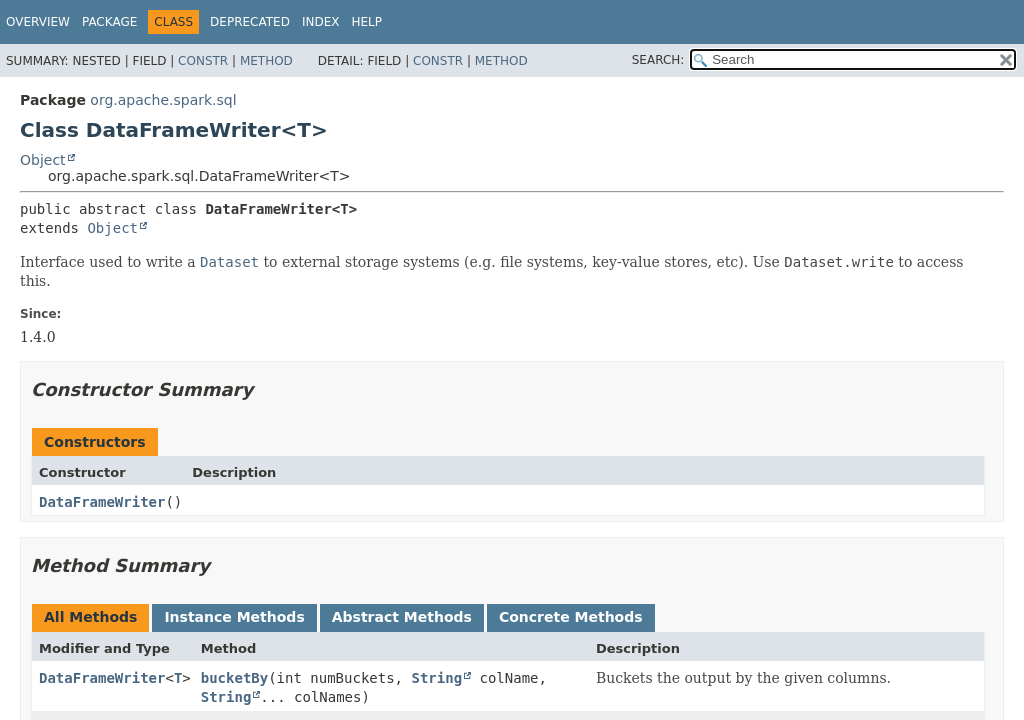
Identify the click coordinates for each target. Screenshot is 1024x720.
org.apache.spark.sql (163, 100)
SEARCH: (658, 60)
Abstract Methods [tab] (402, 617)
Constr (203, 61)
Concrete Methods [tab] (571, 617)
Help (366, 22)
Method (266, 61)
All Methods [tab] (90, 617)
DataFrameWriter (102, 502)
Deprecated (250, 22)
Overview (38, 22)
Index (321, 22)
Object (43, 160)
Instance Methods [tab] (234, 617)
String (436, 678)
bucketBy (234, 678)
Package (109, 22)
